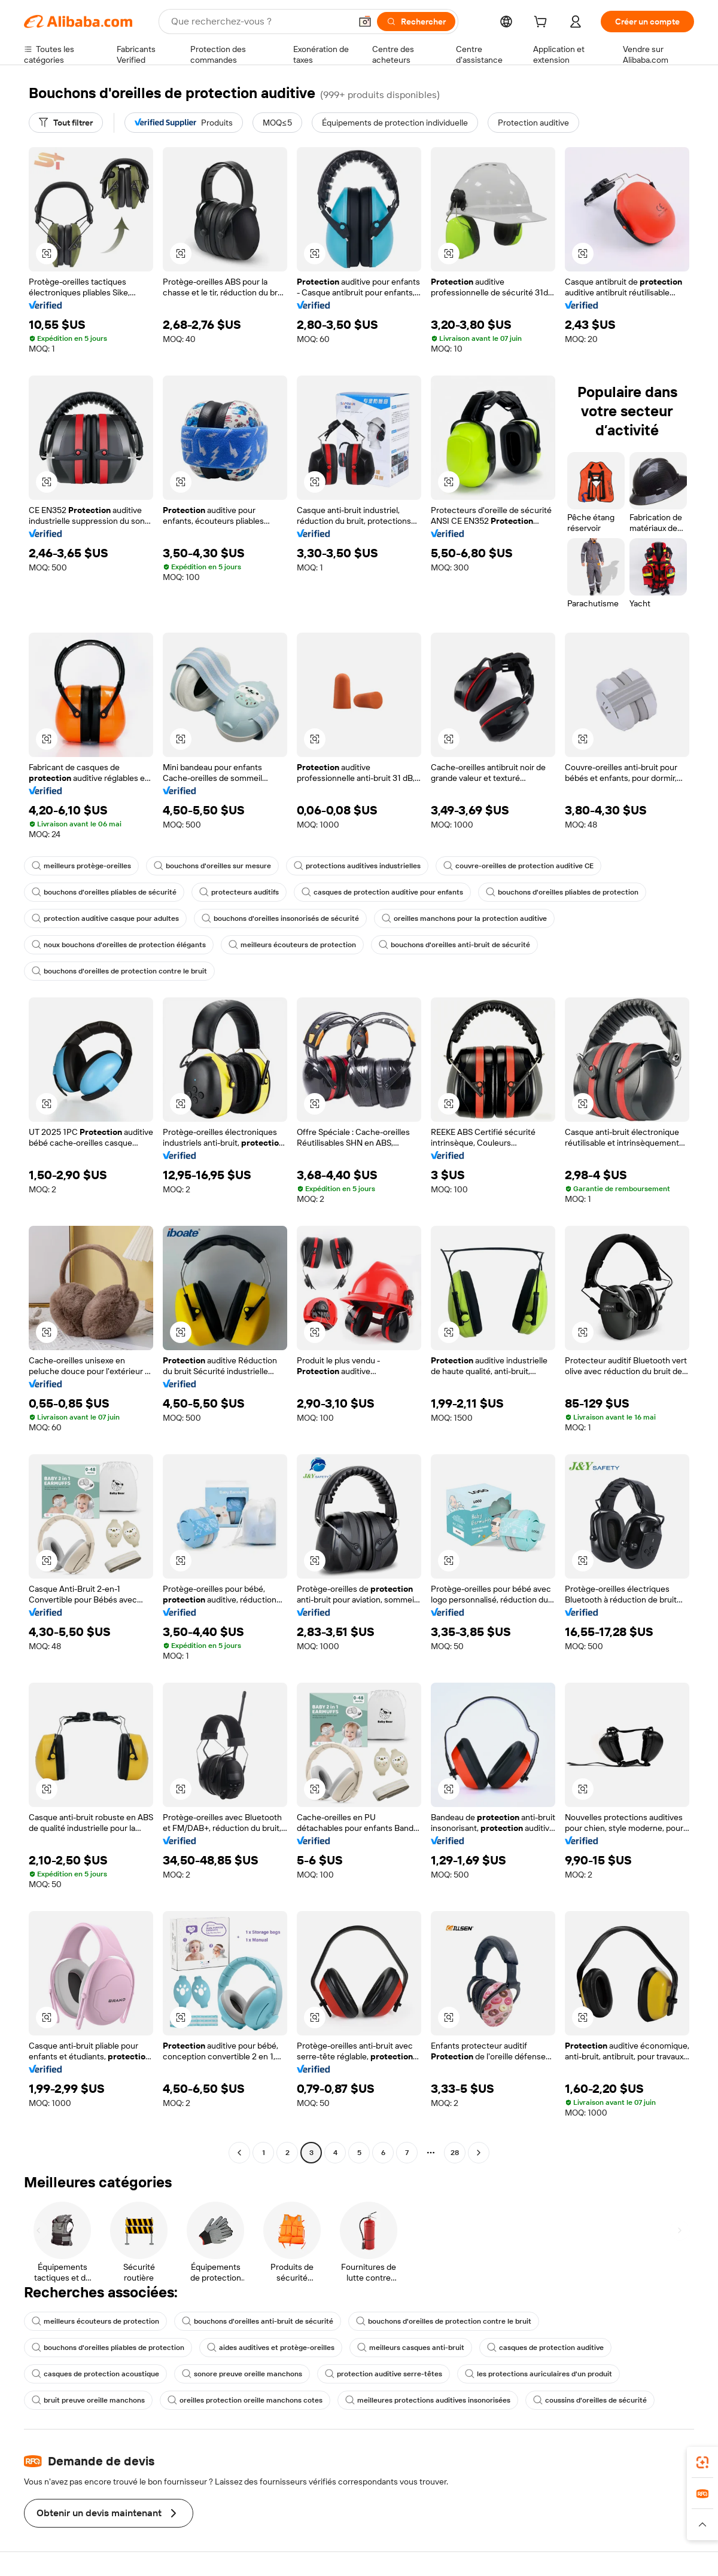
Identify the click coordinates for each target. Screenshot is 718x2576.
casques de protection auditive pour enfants (382, 892)
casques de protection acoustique (95, 2374)
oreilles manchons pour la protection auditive (464, 918)
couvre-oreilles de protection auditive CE (518, 866)
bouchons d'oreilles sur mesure (212, 866)
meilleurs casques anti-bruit (410, 2347)
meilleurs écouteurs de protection (292, 945)
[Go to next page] (478, 2152)
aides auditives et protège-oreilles (270, 2347)
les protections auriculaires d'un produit (538, 2374)
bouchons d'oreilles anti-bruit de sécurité (454, 945)
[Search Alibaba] (259, 21)
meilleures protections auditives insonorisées (427, 2400)
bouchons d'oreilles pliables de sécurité (104, 892)
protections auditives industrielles (357, 866)
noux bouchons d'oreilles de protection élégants (119, 945)
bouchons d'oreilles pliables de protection (562, 892)
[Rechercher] (416, 21)
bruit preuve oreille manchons (88, 2400)
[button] (365, 21)
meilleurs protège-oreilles (81, 866)
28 (455, 2152)
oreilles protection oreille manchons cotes (245, 2400)
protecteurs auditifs (239, 892)
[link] (702, 2462)
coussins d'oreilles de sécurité (590, 2400)
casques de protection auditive (545, 2347)
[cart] (543, 23)
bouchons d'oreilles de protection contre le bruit (119, 971)
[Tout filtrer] (66, 122)
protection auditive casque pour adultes (105, 918)
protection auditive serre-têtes (383, 2374)
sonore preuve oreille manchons (242, 2374)
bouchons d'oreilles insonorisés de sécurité (280, 918)
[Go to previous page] (239, 2152)
